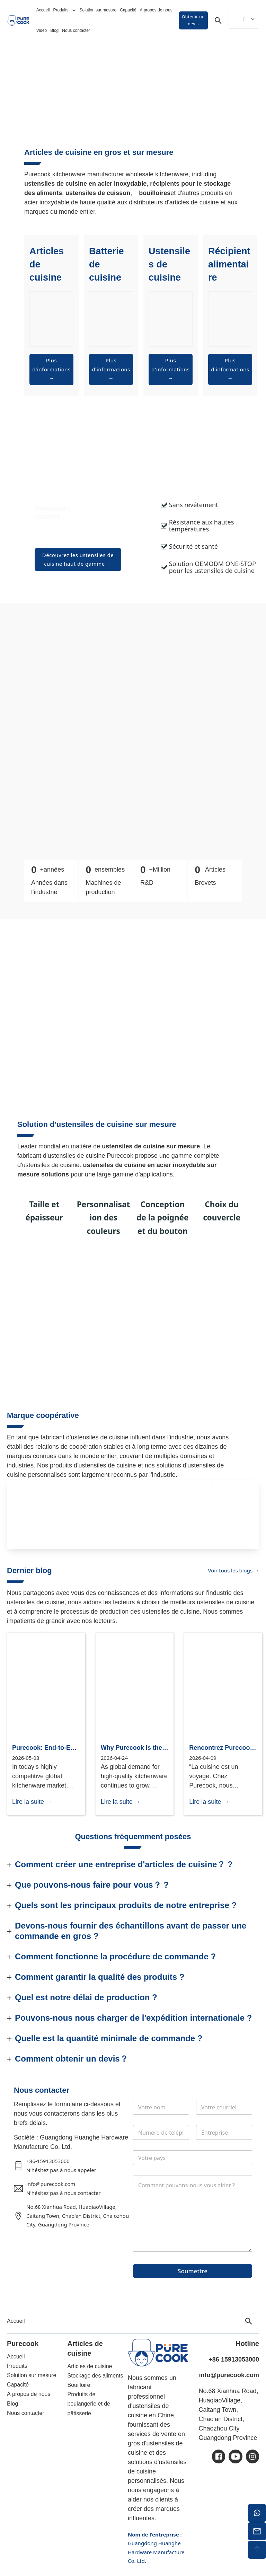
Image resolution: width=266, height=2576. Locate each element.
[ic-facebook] (218, 2456)
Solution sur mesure (98, 10)
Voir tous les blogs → (233, 1570)
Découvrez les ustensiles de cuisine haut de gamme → (78, 559)
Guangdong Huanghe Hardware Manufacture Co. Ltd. (156, 2552)
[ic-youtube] (235, 2456)
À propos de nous (156, 10)
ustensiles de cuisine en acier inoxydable (85, 183)
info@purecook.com (229, 2375)
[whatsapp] (257, 2513)
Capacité (128, 10)
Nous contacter (76, 30)
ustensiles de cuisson (97, 192)
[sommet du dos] (257, 2550)
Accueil (43, 10)
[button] (133, 1864)
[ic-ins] (252, 2456)
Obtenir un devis (193, 20)
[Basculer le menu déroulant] (74, 10)
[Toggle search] (218, 20)
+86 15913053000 (234, 2359)
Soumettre (192, 2271)
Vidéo (41, 30)
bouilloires (154, 192)
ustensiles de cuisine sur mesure (151, 1146)
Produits (60, 10)
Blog (54, 30)
